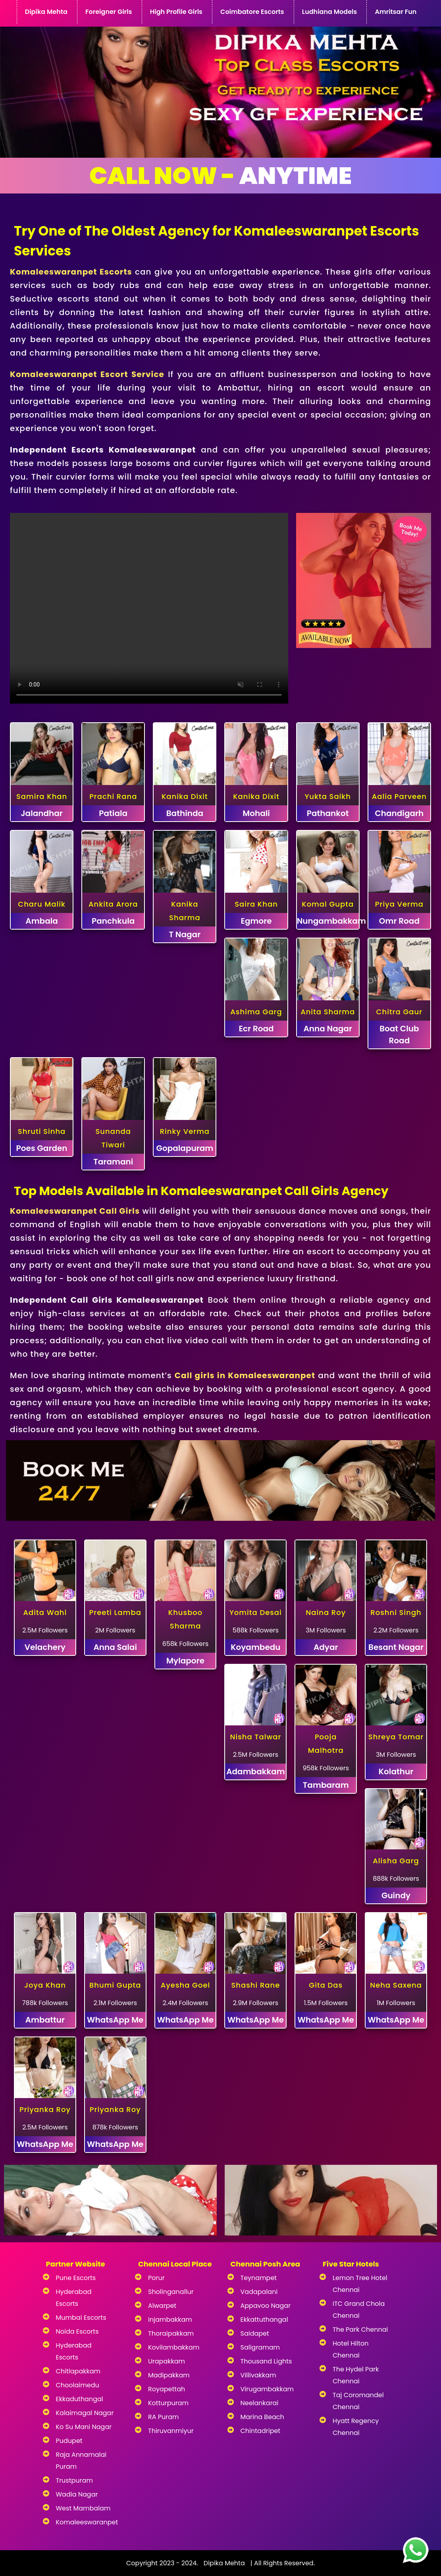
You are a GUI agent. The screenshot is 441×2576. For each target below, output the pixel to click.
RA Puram (163, 2416)
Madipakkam (169, 2375)
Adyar (326, 1647)
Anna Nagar (327, 1028)
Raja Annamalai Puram (81, 2460)
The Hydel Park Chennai (356, 2375)
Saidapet (255, 2333)
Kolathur (396, 1771)
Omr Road (399, 920)
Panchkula (113, 920)
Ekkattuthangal (264, 2319)
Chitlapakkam (78, 2371)
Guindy (395, 1895)
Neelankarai (260, 2403)
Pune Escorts (76, 2277)
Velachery (45, 1647)
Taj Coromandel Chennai (358, 2401)
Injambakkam (170, 2319)
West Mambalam (83, 2508)
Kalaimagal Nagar (85, 2412)
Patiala (113, 813)
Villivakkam (258, 2375)
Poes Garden (41, 1148)
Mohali (256, 813)
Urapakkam (166, 2361)
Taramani (113, 1161)
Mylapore (185, 1660)
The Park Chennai (360, 2329)
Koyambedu (255, 1647)
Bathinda (184, 813)
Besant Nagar (396, 1647)
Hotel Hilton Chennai (351, 2349)
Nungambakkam (328, 920)
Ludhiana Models (329, 11)
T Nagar (185, 934)
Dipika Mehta (46, 11)
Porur (156, 2277)
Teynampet (259, 2277)
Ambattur (45, 2019)
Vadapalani (259, 2291)
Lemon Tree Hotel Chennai (360, 2283)
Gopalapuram (185, 1148)
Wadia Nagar (77, 2494)
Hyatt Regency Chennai (356, 2426)
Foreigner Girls (108, 11)
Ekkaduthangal (79, 2399)
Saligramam (260, 2347)
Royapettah (166, 2389)
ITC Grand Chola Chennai (359, 2309)
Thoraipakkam (171, 2333)
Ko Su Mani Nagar (84, 2426)
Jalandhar (42, 813)
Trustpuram (74, 2480)
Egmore (256, 920)
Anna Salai (115, 1647)
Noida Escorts (77, 2331)
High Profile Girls (176, 11)
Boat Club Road (399, 1034)
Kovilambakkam (173, 2347)
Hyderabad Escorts (74, 2297)
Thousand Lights (266, 2361)
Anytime (220, 175)
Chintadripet (261, 2430)
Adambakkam (255, 1771)
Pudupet (69, 2440)
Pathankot (328, 813)
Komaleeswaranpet (85, 2522)
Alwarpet (162, 2305)
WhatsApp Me (115, 2019)
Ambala (41, 920)
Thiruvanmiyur (171, 2430)
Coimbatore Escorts (252, 11)
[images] (413, 2548)
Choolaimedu (77, 2385)
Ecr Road (256, 1028)
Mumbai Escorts (81, 2317)
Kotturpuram (168, 2403)
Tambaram (326, 1785)
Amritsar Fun (395, 11)
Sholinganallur (171, 2291)
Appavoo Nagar (266, 2305)
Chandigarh (399, 813)
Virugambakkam (267, 2389)
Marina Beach (262, 2416)
